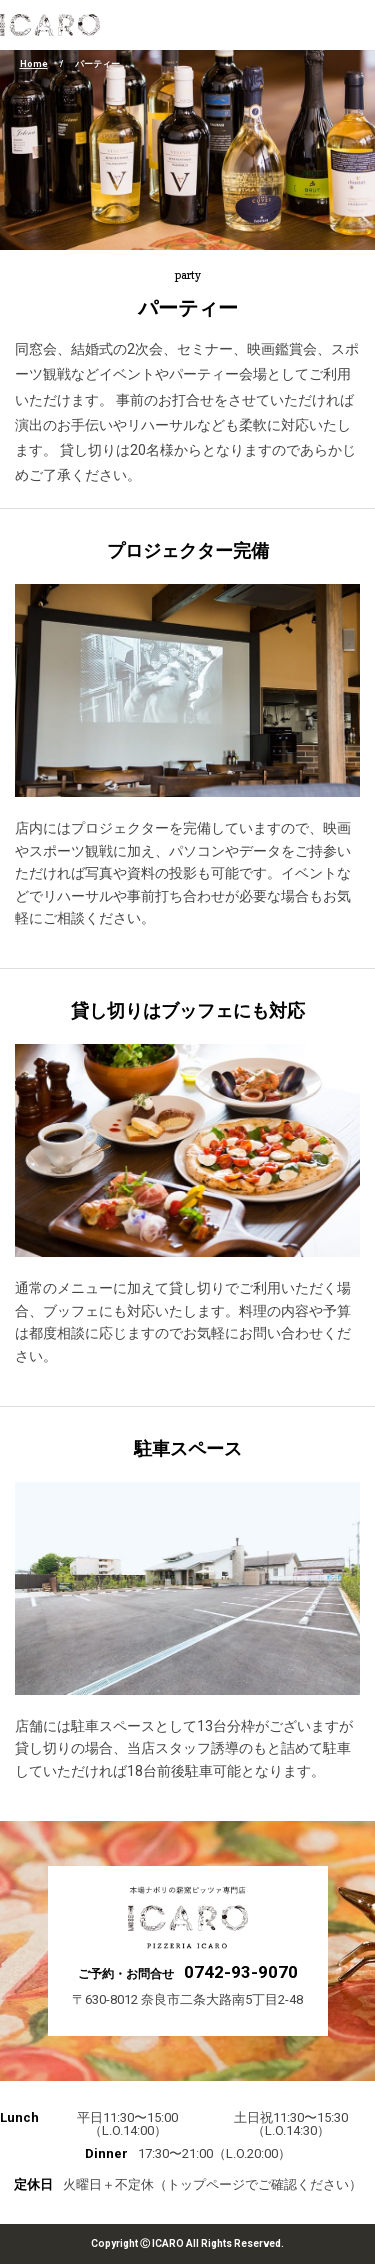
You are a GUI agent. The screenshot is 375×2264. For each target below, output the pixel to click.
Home (34, 64)
